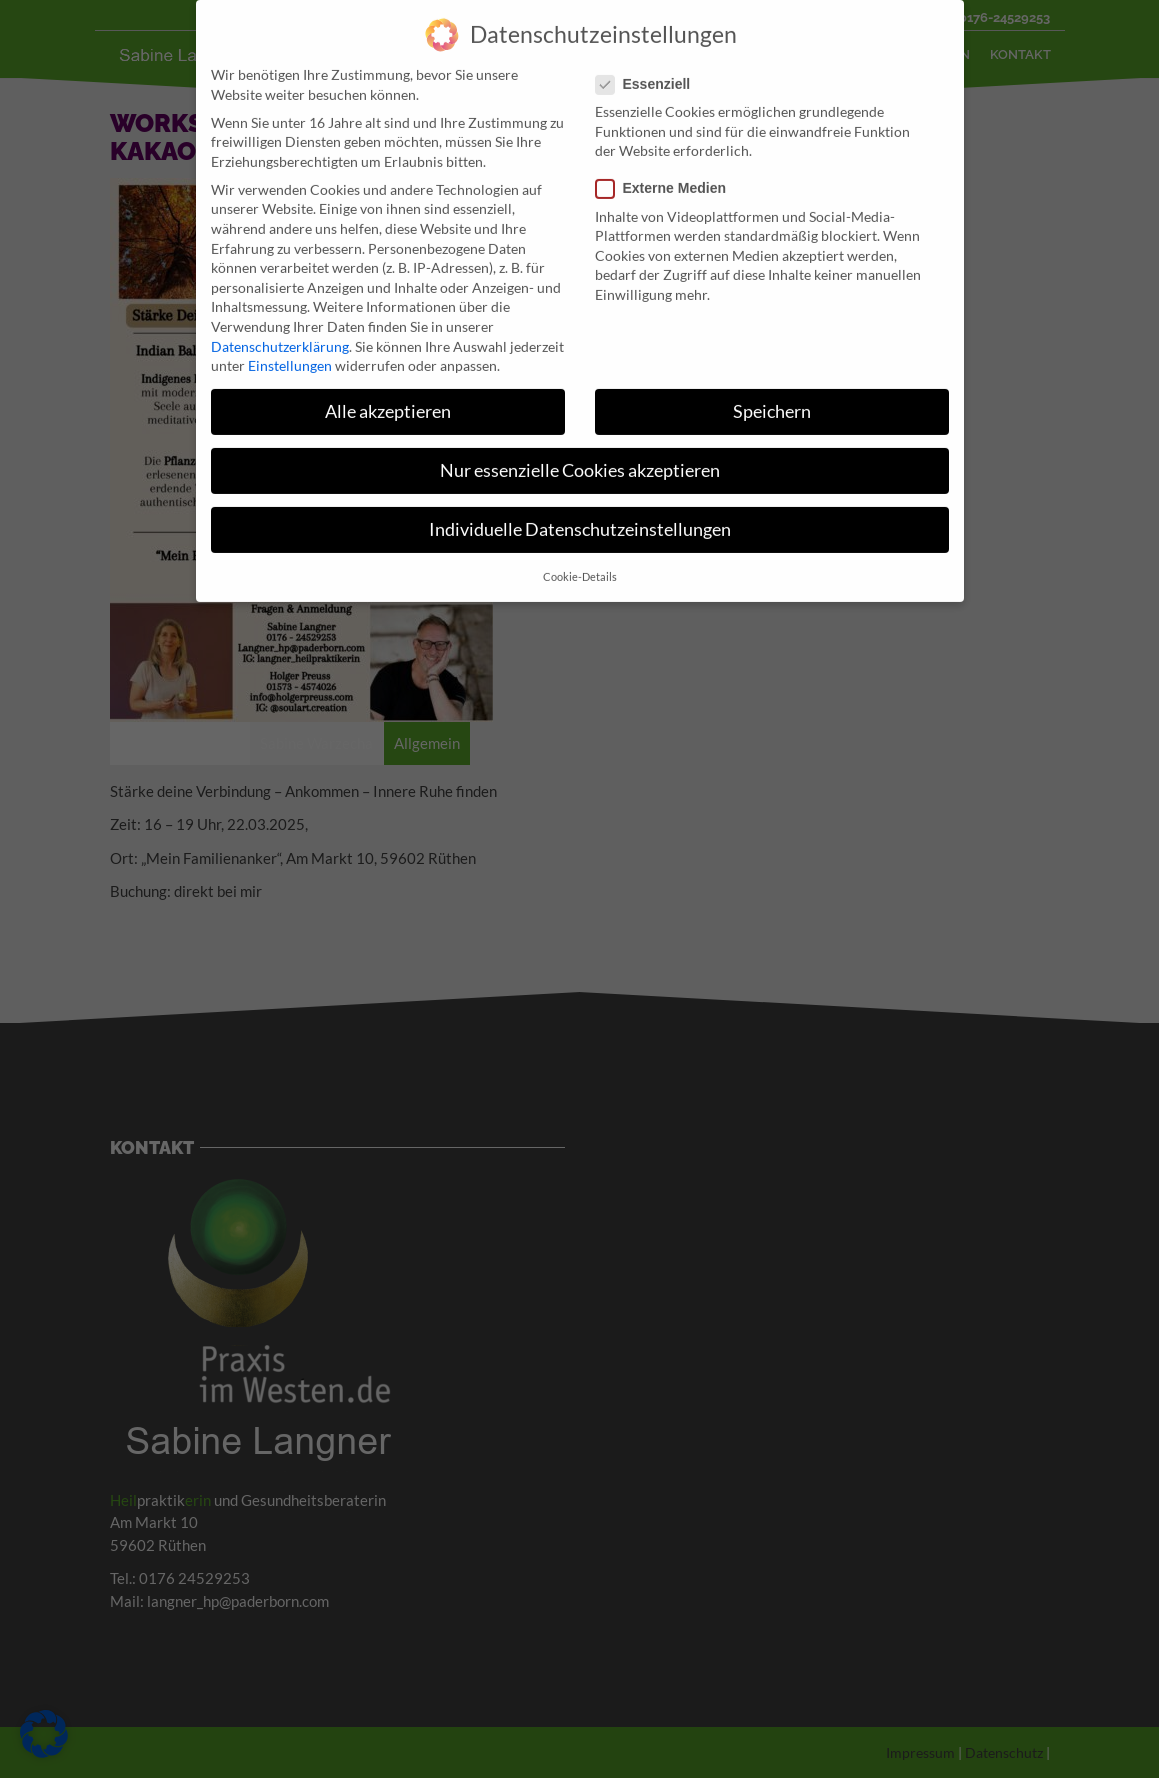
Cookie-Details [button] (580, 556)
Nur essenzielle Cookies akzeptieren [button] (580, 450)
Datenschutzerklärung (280, 325)
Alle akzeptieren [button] (388, 391)
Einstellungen (290, 345)
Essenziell (649, 63)
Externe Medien (667, 168)
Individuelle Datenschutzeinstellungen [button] (580, 509)
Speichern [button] (772, 391)
